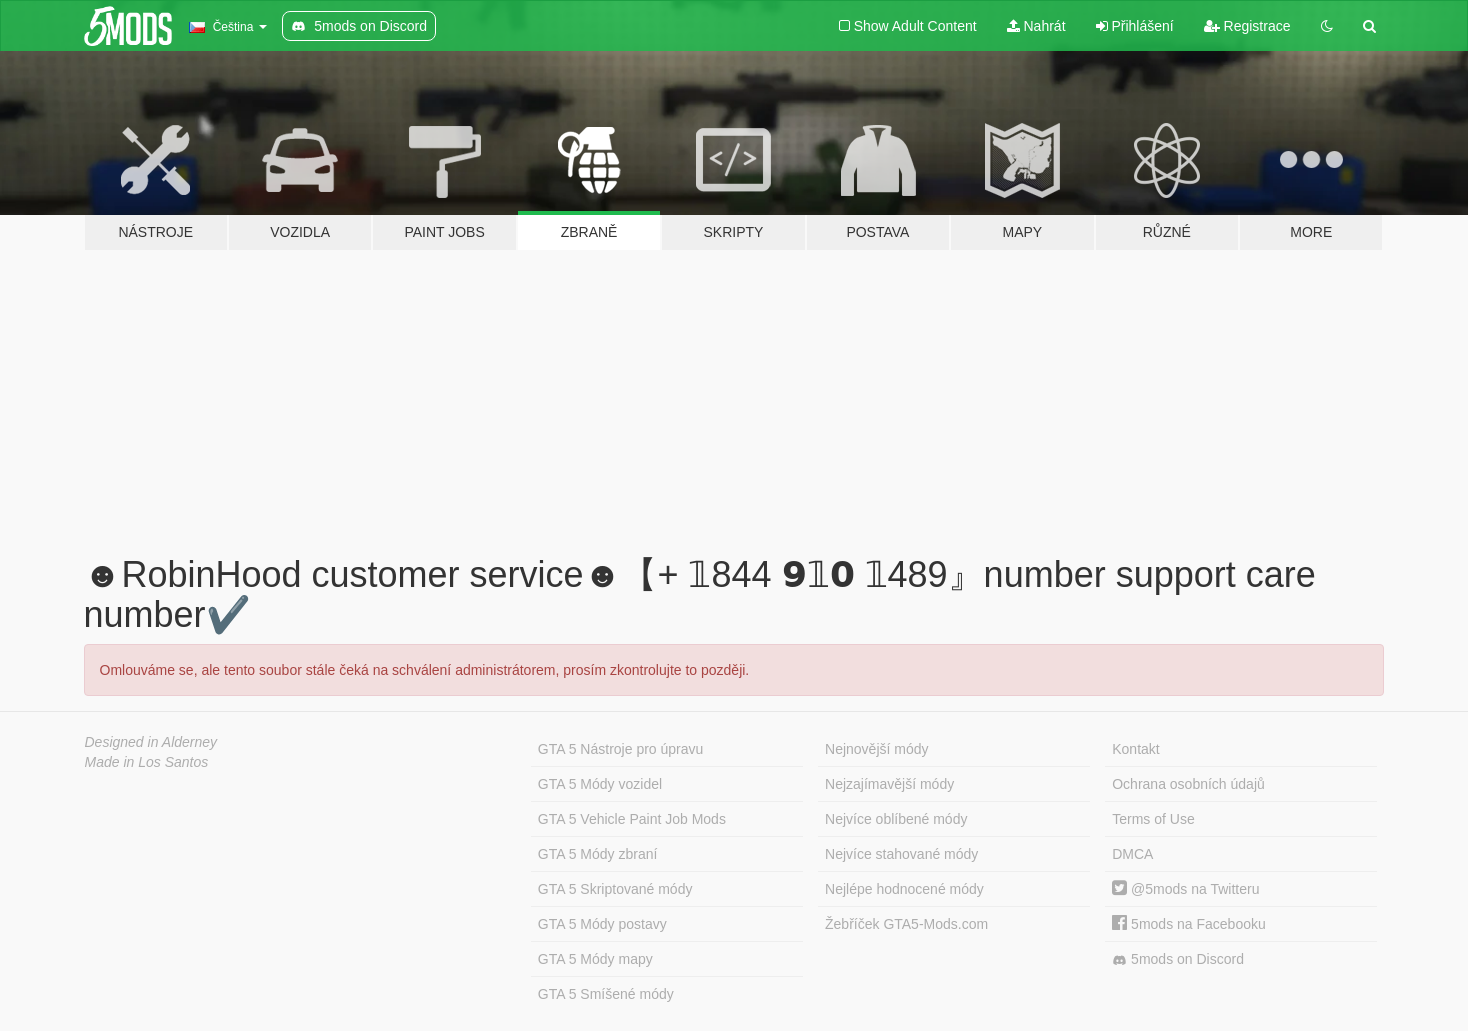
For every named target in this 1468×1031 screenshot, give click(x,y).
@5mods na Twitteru (1185, 889)
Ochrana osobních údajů (1188, 784)
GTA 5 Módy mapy (595, 959)
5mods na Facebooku (1189, 924)
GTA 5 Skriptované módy (615, 889)
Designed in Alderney (151, 742)
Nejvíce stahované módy (901, 854)
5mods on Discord (1178, 959)
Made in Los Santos (147, 762)
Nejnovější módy (877, 749)
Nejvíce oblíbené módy (896, 819)
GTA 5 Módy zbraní (598, 854)
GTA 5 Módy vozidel (600, 784)
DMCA (1132, 854)
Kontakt (1135, 749)
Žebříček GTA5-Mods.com (906, 924)
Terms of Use (1153, 819)
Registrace (1247, 26)
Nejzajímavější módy (889, 784)
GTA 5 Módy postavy (602, 924)
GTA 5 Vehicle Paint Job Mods (632, 819)
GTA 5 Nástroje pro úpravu (620, 749)
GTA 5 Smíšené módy (606, 994)
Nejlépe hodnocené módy (904, 889)
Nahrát (1036, 26)
